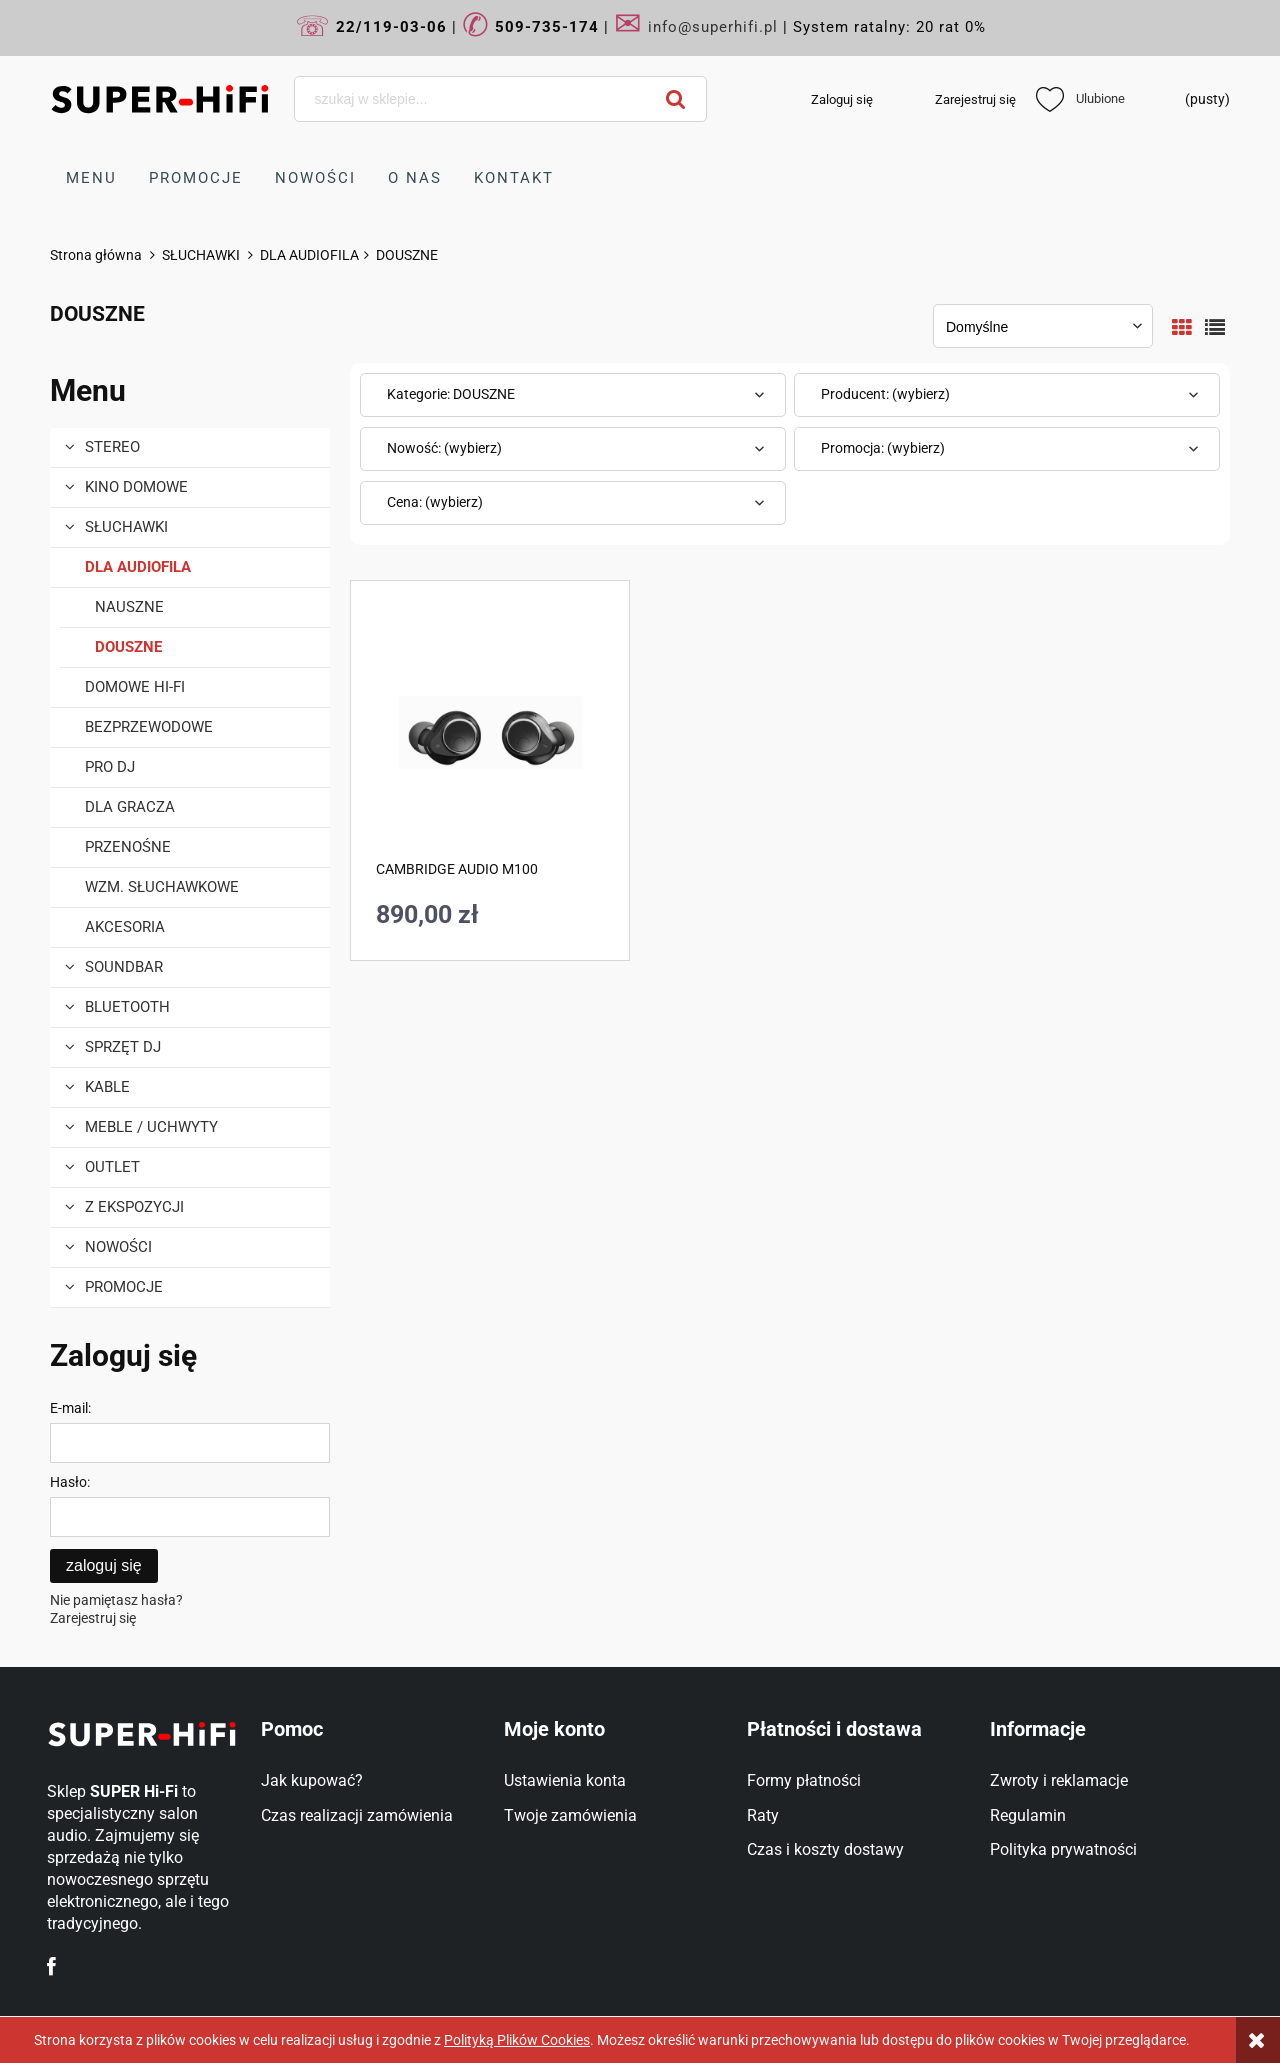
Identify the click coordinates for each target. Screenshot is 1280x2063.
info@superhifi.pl (713, 27)
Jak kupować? (312, 1780)
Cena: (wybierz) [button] (435, 502)
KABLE (107, 1087)
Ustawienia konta (565, 1780)
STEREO (112, 447)
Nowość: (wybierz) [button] (444, 448)
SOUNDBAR (124, 967)
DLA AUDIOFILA (138, 567)
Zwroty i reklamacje (1059, 1780)
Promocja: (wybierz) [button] (883, 448)
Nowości (118, 1247)
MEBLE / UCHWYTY (151, 1127)
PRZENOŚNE (128, 847)
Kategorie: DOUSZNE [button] (451, 394)
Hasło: (70, 1482)
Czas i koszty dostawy (825, 1849)
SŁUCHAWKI (126, 527)
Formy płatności (804, 1780)
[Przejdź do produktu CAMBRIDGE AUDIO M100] (490, 731)
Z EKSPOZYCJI (134, 1207)
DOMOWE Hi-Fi (135, 687)
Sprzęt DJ (123, 1047)
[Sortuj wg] (1043, 326)
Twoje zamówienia (570, 1815)
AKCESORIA (125, 927)
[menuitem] (91, 178)
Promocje (124, 1287)
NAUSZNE (129, 607)
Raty (763, 1815)
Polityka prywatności (1063, 1849)
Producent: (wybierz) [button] (885, 394)
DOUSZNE (128, 647)
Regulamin (1028, 1815)
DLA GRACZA (130, 807)
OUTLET (112, 1167)
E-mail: (70, 1408)
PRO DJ (110, 767)
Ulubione (1080, 99)
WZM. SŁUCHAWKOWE (162, 887)
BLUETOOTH (127, 1007)
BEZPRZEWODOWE (149, 727)
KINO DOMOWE (136, 487)
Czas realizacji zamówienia (357, 1815)
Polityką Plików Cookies (517, 2040)
